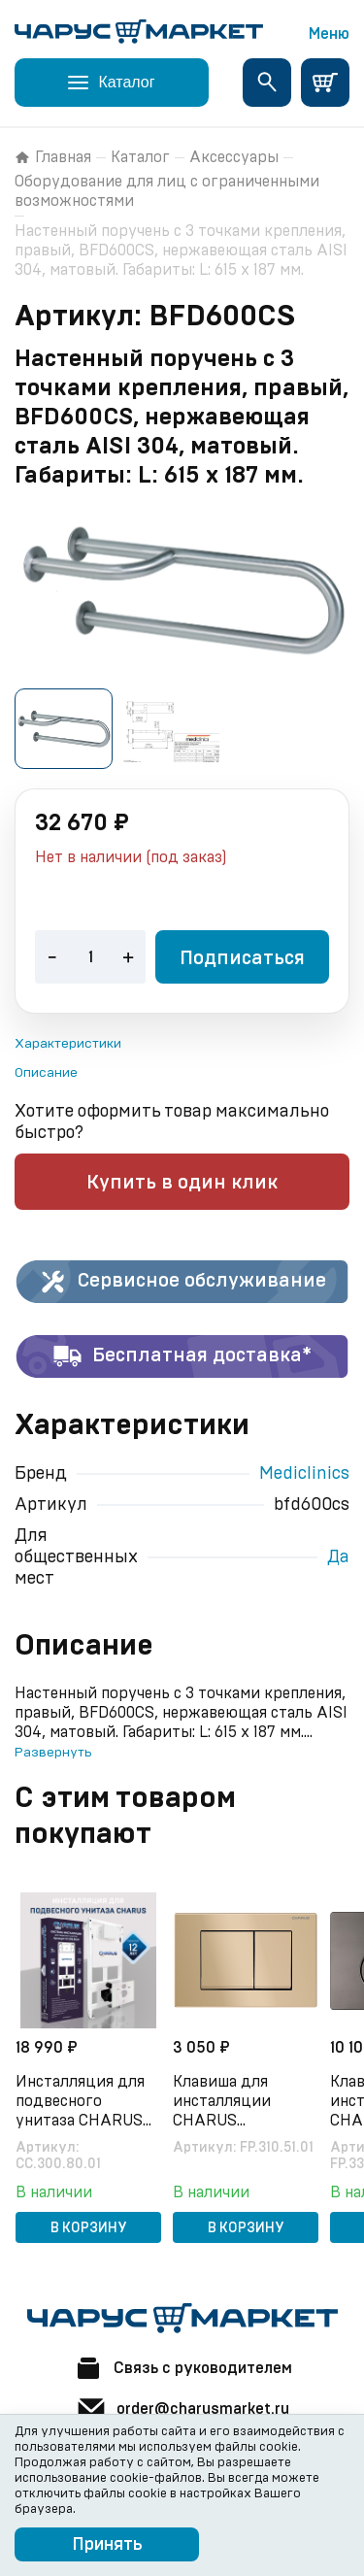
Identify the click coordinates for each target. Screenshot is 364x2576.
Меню (329, 34)
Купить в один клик (182, 1182)
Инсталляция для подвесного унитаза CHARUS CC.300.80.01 (80, 2102)
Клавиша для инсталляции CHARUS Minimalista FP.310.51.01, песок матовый (235, 2102)
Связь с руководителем (182, 2368)
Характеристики (68, 1044)
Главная (53, 157)
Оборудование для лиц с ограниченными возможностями (167, 191)
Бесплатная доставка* (182, 1356)
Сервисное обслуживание (182, 1281)
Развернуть (53, 1752)
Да (338, 1557)
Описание (46, 1073)
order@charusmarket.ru (182, 2409)
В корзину (88, 2228)
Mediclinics (304, 1474)
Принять (107, 2545)
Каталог (140, 157)
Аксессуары (234, 157)
